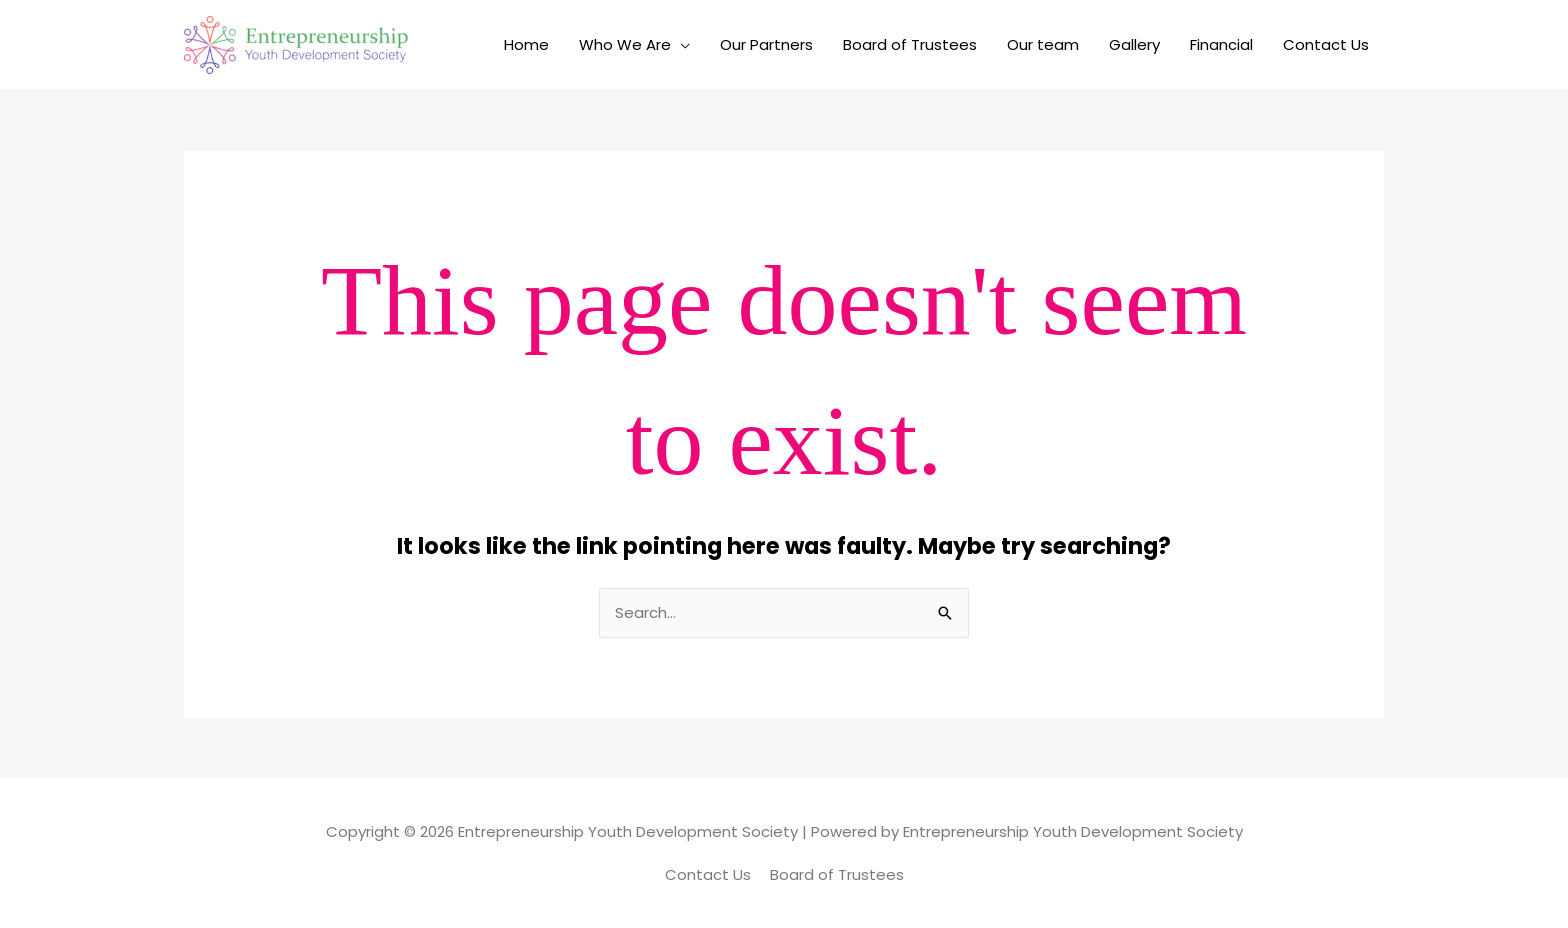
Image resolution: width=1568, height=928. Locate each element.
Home (526, 44)
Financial (1221, 44)
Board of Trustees (910, 44)
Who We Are (625, 44)
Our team (1043, 44)
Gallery (1134, 44)
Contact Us (1326, 44)
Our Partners (766, 44)
